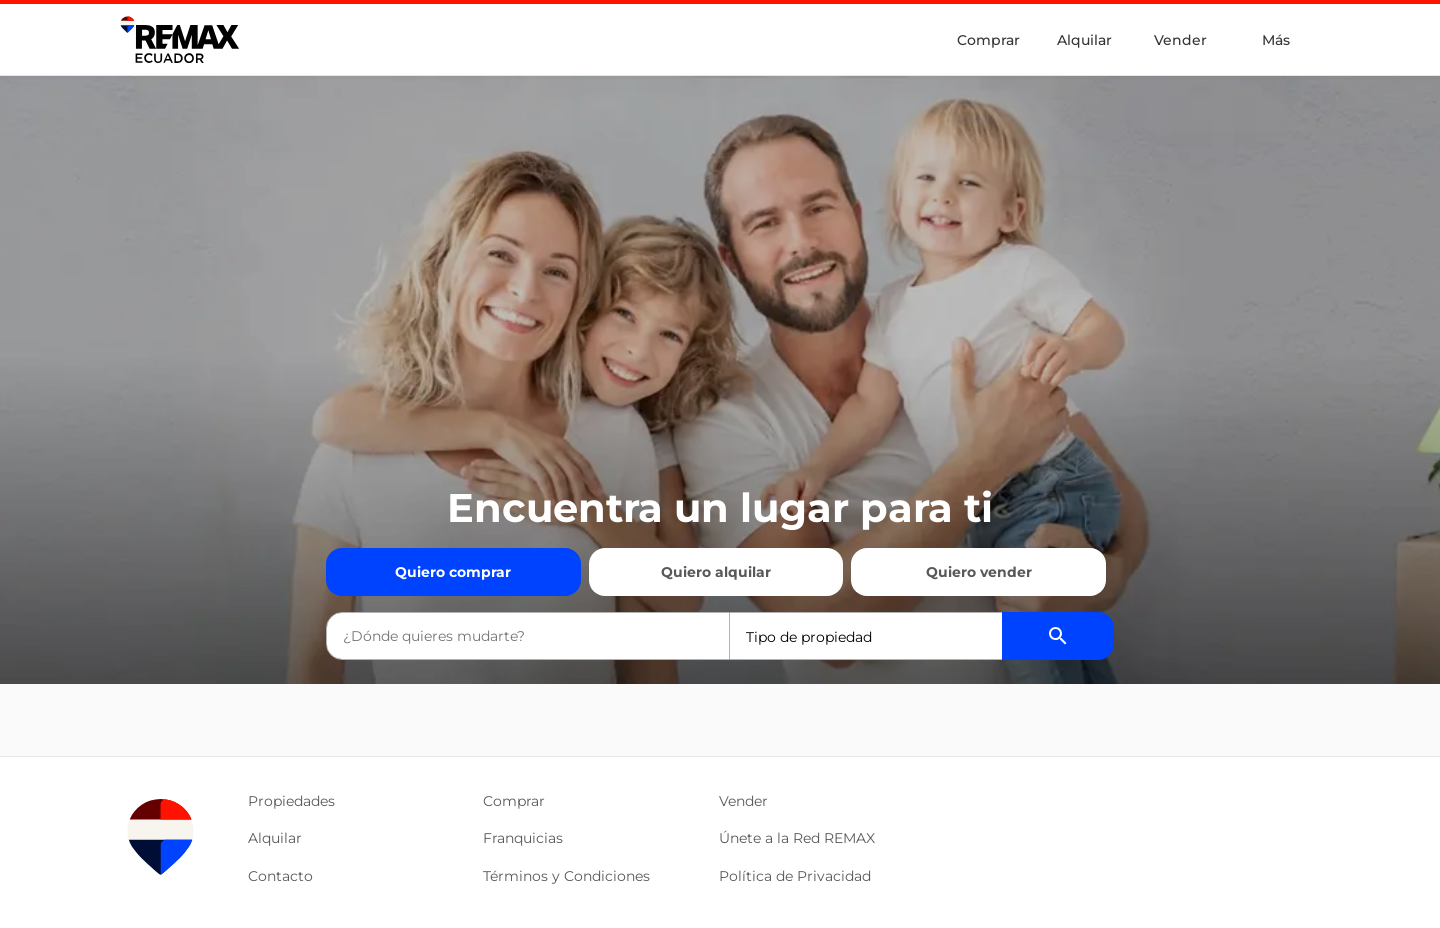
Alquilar (1084, 40)
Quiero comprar (453, 572)
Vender (1180, 40)
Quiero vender (979, 572)
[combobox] (528, 636)
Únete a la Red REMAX (797, 838)
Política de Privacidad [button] (795, 876)
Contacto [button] (280, 876)
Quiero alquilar (716, 572)
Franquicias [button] (523, 838)
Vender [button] (743, 801)
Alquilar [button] (275, 838)
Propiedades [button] (291, 801)
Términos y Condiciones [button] (566, 876)
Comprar (988, 40)
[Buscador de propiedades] (1058, 636)
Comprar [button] (514, 801)
